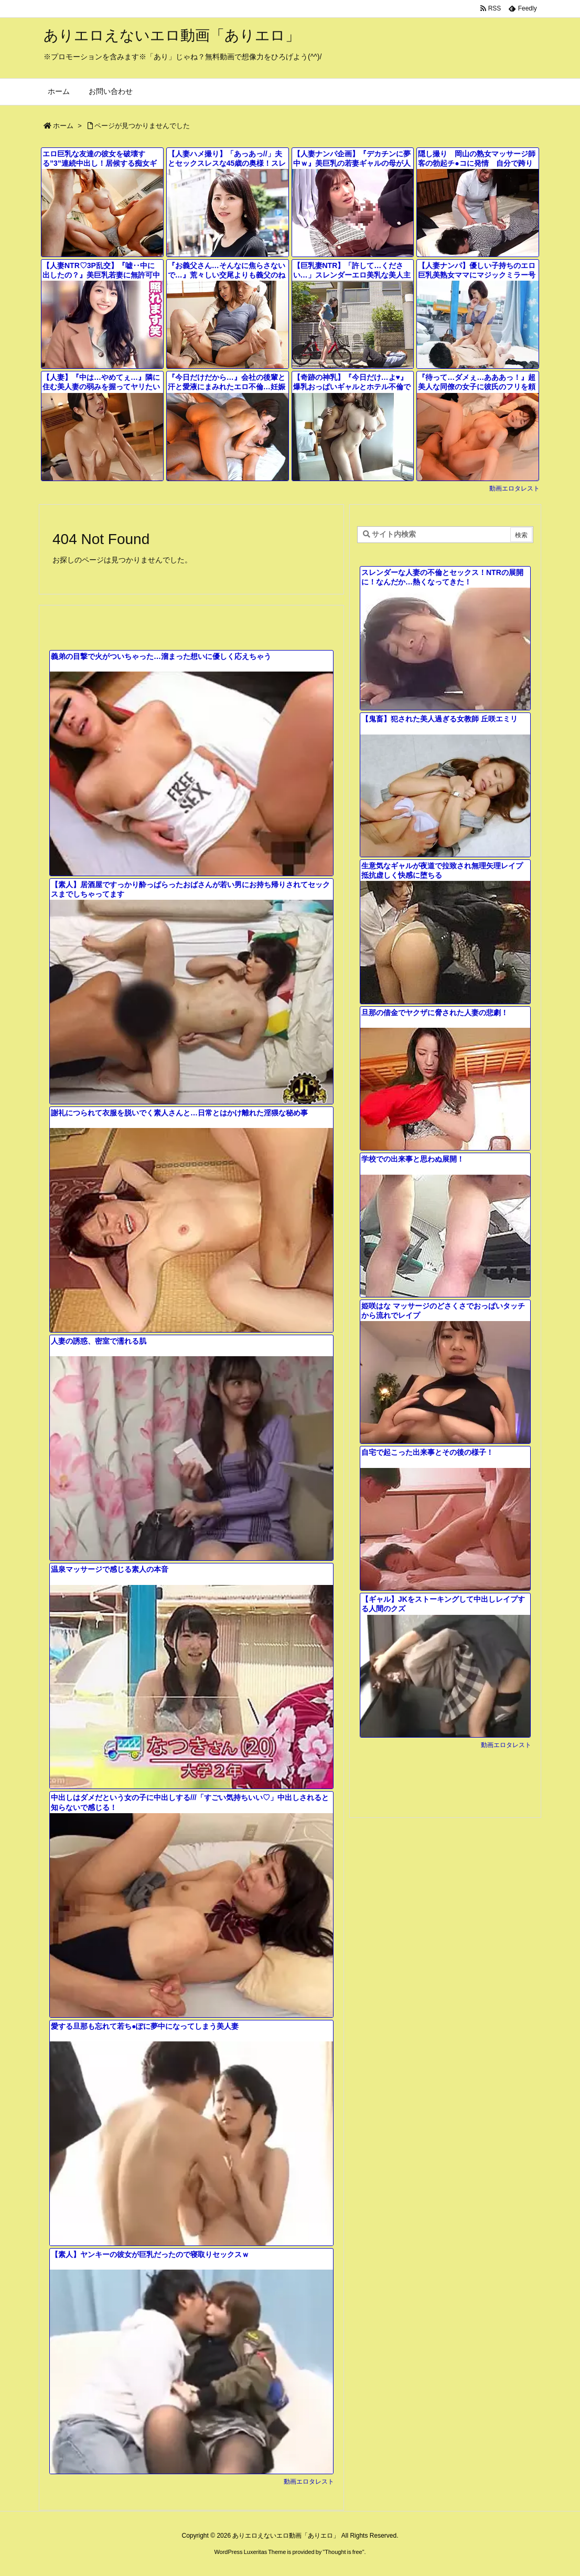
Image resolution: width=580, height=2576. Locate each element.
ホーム (63, 126)
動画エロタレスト (514, 488)
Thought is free (343, 2552)
